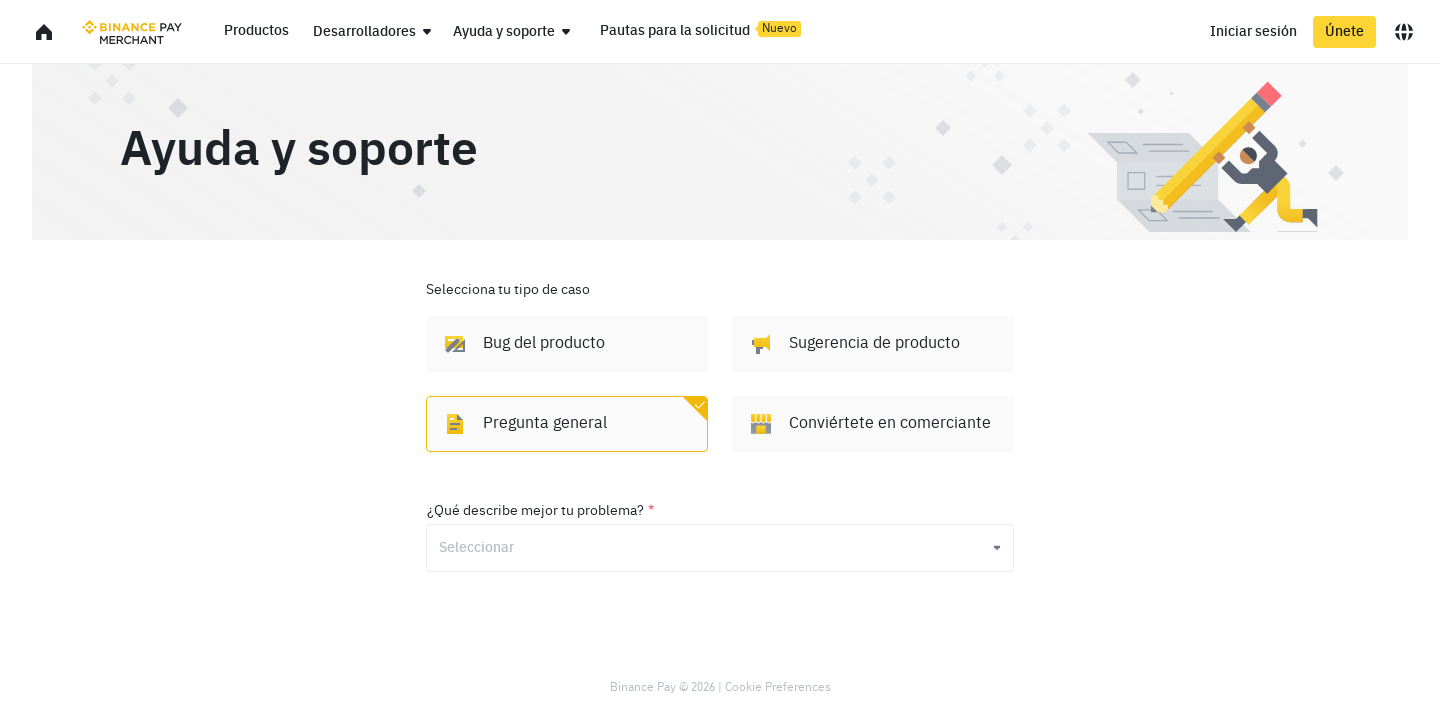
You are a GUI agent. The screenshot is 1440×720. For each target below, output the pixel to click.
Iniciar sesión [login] (1253, 32)
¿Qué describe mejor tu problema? (540, 511)
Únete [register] (1344, 32)
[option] (567, 344)
